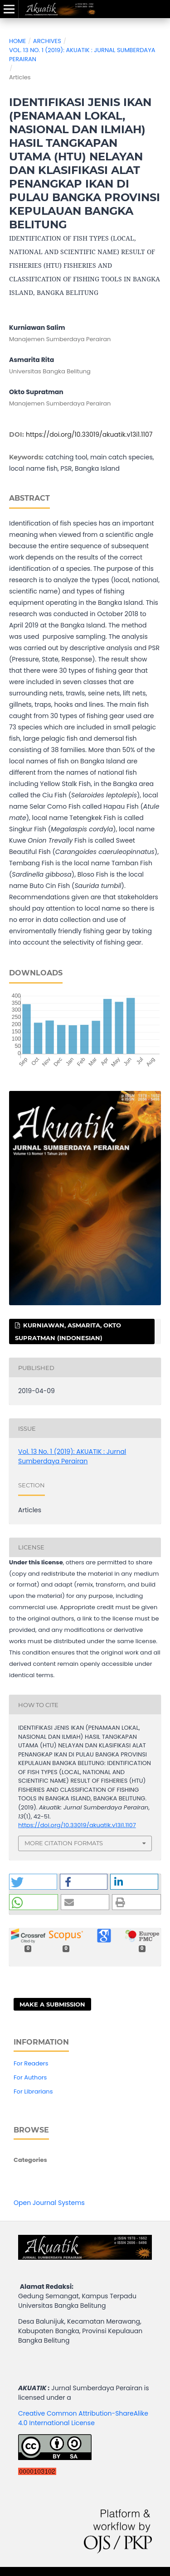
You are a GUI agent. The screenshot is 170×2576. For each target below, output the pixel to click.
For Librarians (33, 2091)
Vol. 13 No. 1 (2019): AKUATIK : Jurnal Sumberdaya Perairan (82, 54)
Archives (47, 41)
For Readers (31, 2063)
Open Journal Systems (49, 2202)
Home (17, 41)
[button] (33, 1882)
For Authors (30, 2077)
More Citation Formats (63, 1843)
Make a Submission (52, 2004)
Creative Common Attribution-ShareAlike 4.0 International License (83, 2418)
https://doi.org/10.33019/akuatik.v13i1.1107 (89, 434)
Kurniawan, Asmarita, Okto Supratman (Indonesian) (68, 1331)
